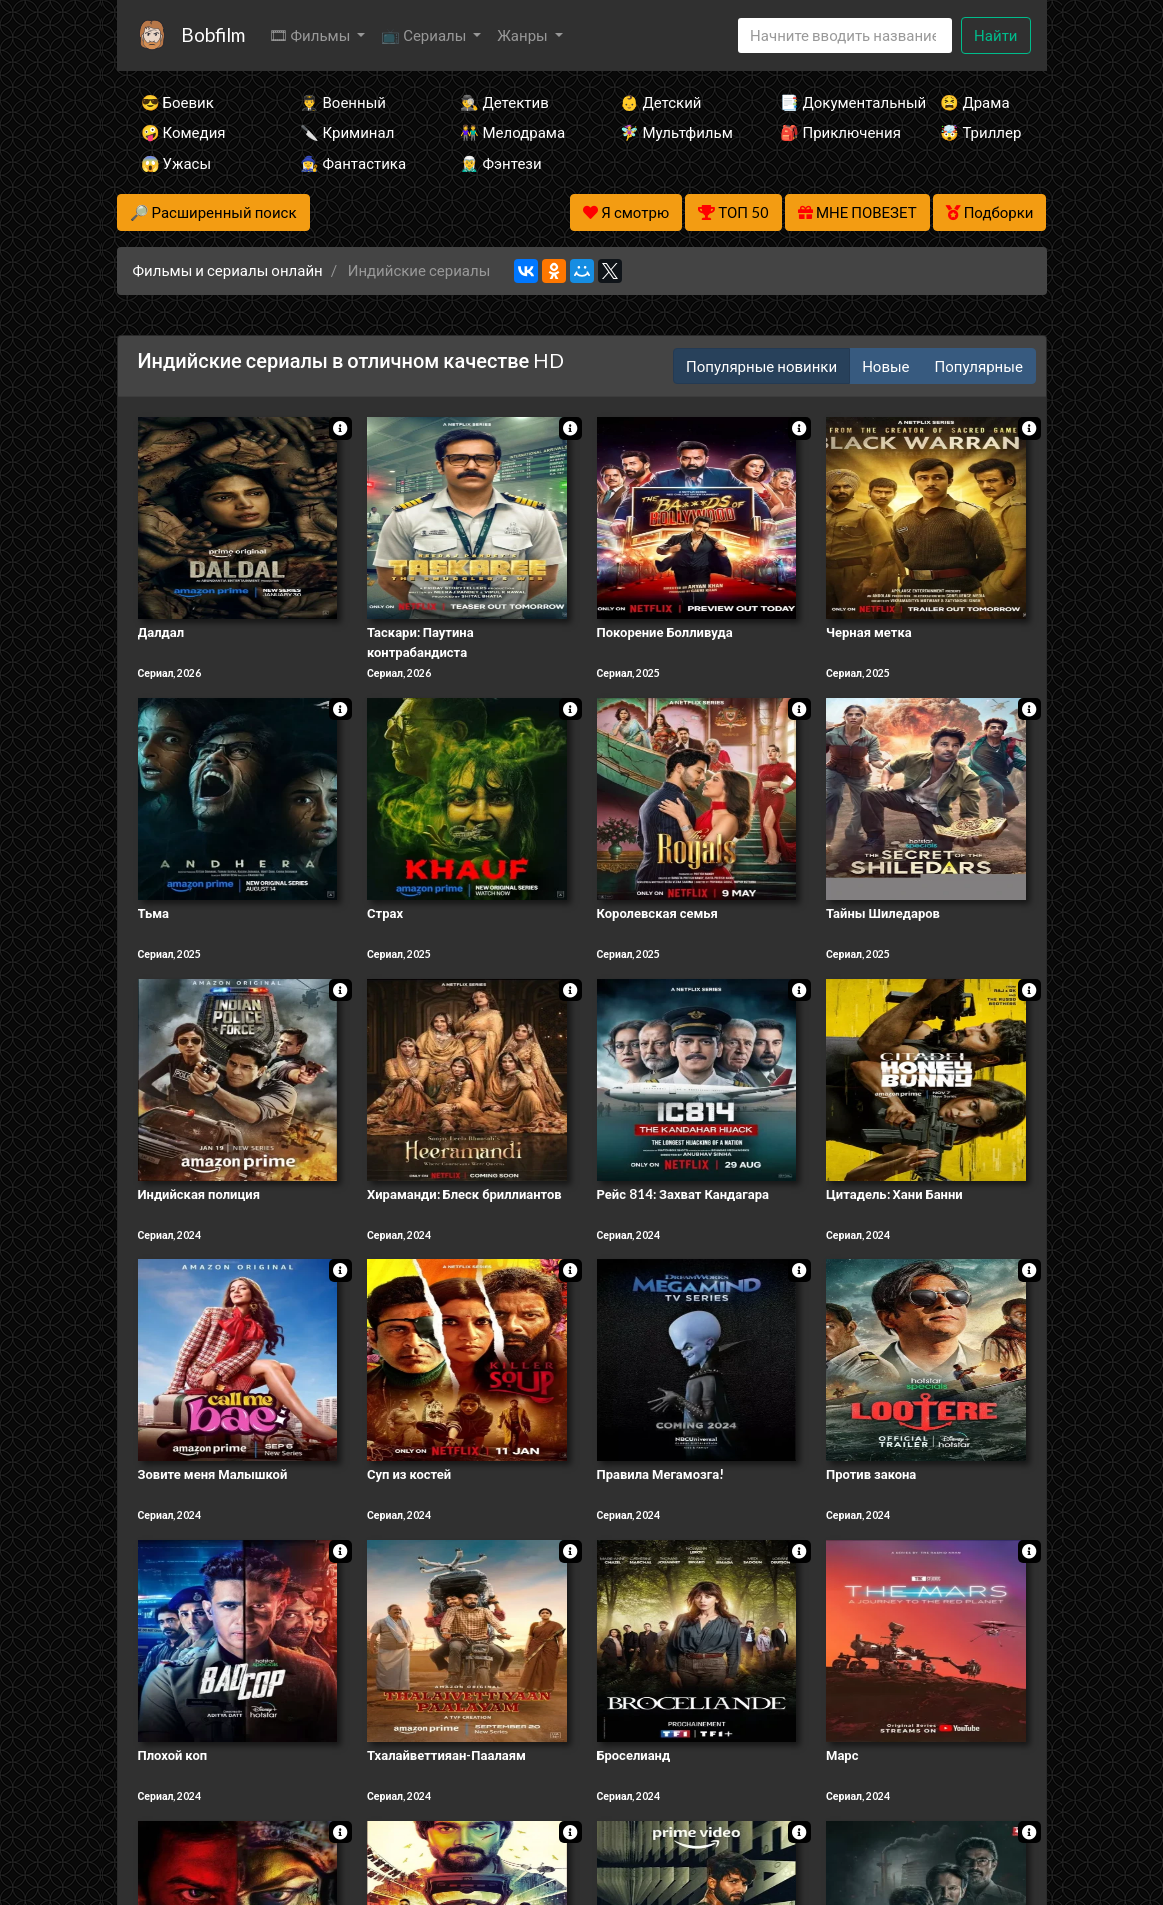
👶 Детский (660, 102)
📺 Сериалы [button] (425, 35)
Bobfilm (213, 34)
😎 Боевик (177, 102)
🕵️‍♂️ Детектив (504, 102)
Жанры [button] (524, 35)
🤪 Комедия (183, 132)
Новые (885, 366)
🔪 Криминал (347, 132)
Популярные (979, 366)
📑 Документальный (833, 102)
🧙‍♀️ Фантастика (353, 163)
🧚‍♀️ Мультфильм (673, 132)
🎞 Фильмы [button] (311, 35)
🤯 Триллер (980, 132)
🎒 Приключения (833, 132)
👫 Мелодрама (512, 132)
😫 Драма (974, 102)
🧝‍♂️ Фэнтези (500, 163)
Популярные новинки (761, 366)
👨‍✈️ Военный (342, 102)
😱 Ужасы (176, 163)
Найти (995, 35)
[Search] (845, 35)
